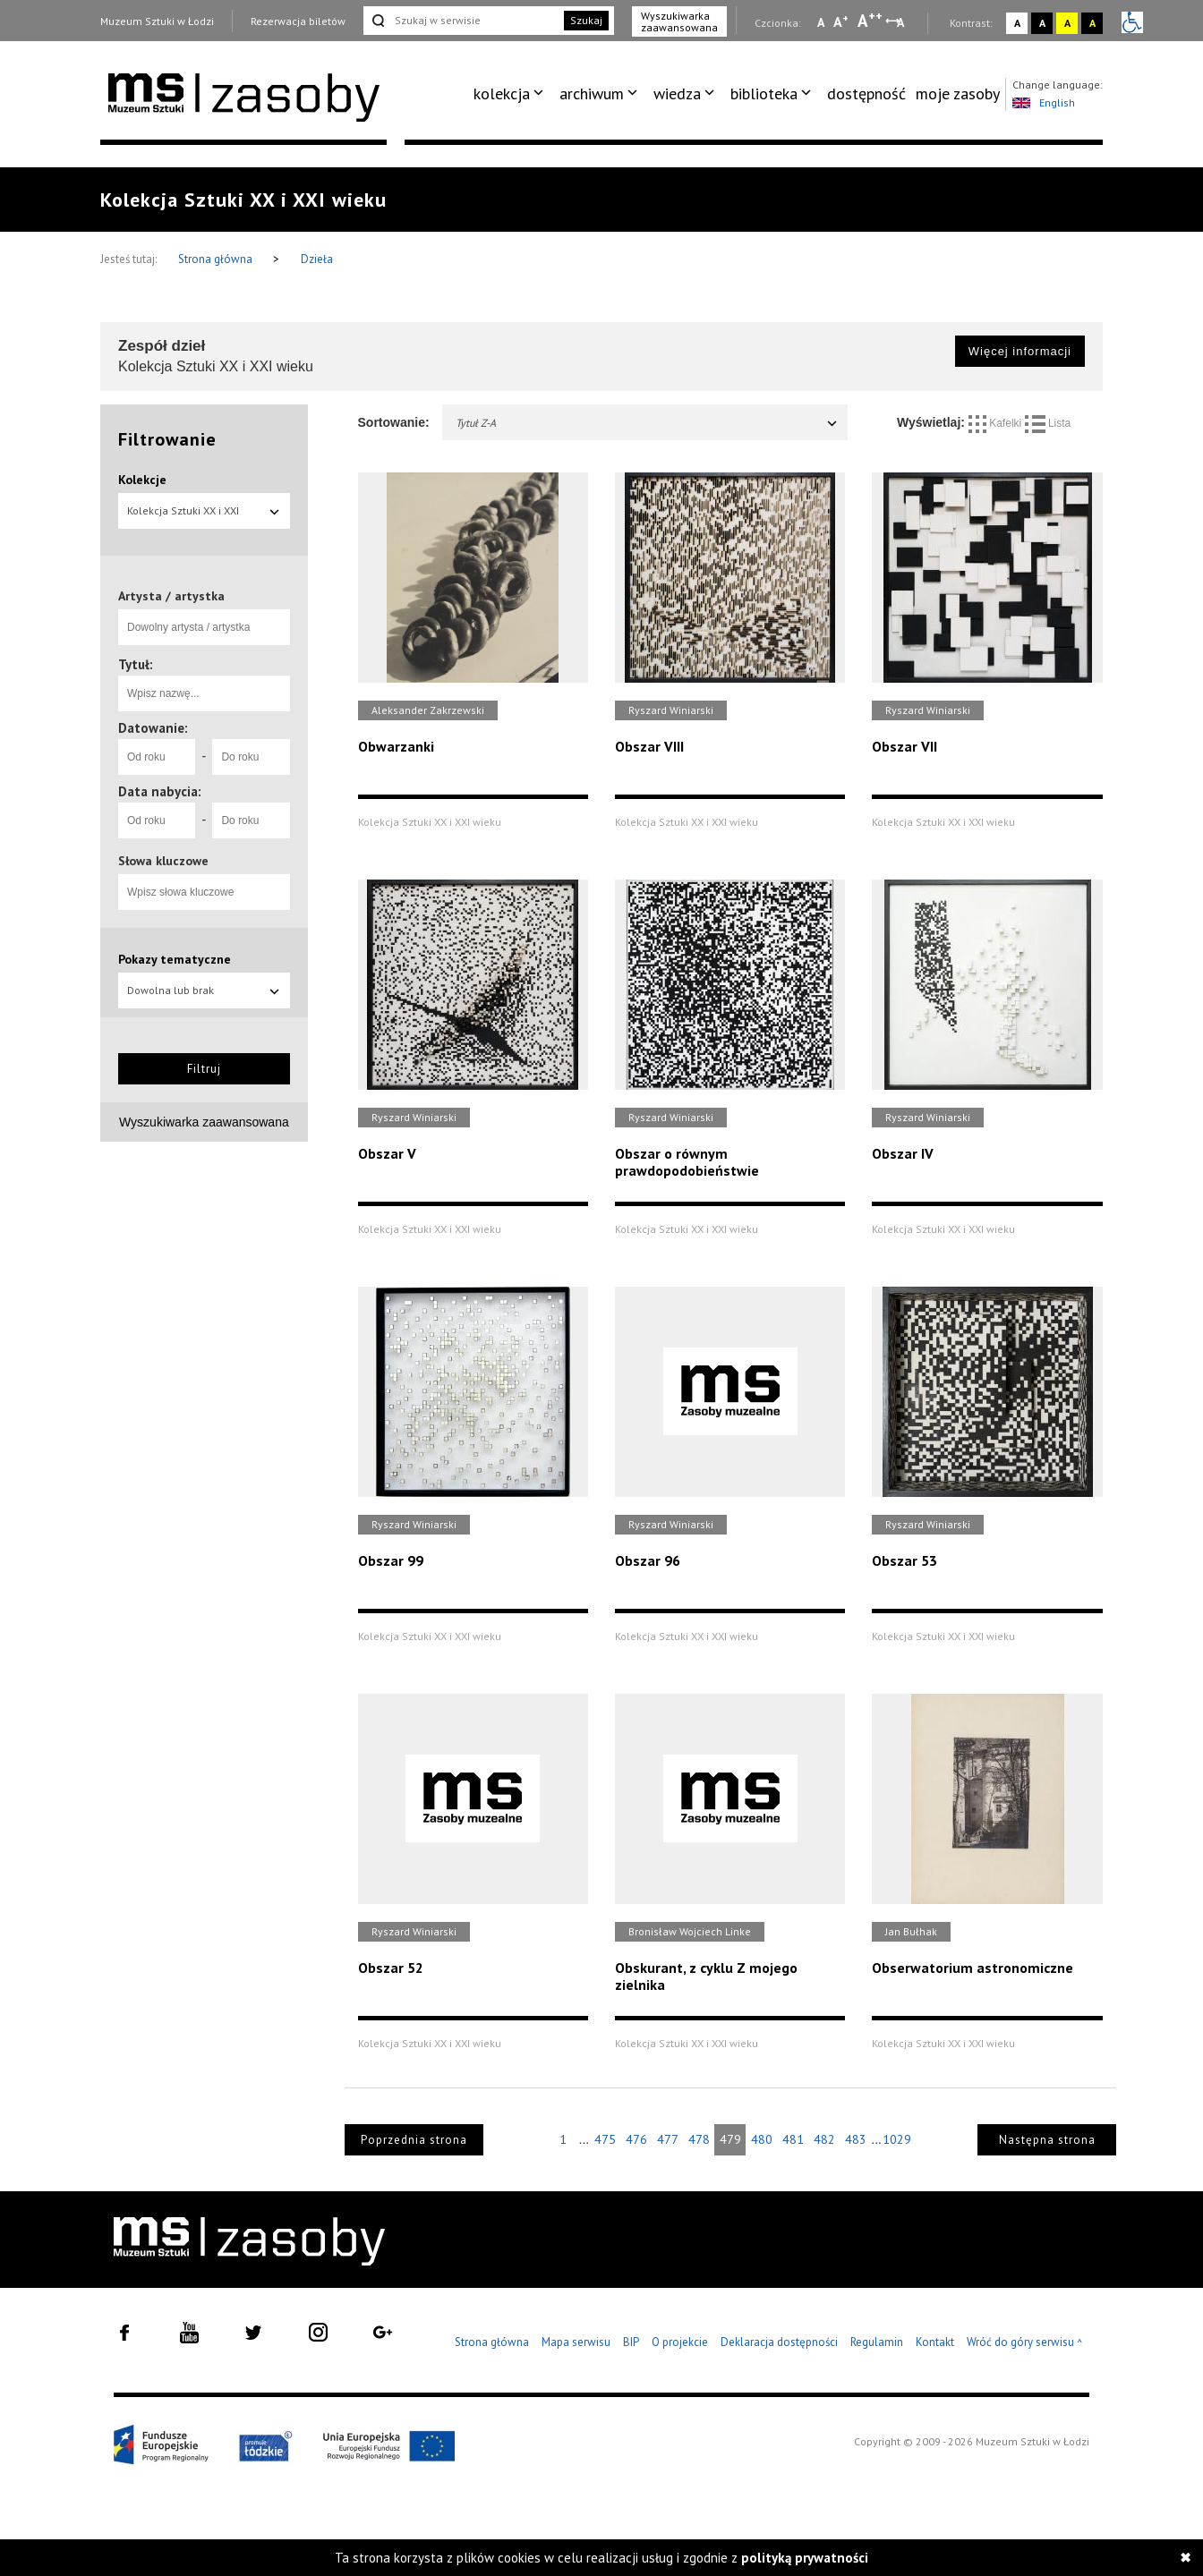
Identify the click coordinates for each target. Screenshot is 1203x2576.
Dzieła (317, 259)
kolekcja (502, 93)
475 (605, 2139)
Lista (1048, 423)
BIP (631, 2342)
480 (761, 2139)
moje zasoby (958, 93)
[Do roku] (250, 757)
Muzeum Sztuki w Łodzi (157, 21)
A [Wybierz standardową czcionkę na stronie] (841, 21)
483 (855, 2139)
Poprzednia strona (414, 2139)
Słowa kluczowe (163, 861)
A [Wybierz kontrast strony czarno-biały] (1042, 23)
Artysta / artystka (171, 596)
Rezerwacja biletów (298, 21)
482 (824, 2139)
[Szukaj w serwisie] (461, 20)
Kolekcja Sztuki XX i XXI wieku (204, 516)
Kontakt (935, 2342)
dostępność (866, 93)
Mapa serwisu (576, 2342)
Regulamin (876, 2342)
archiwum (591, 93)
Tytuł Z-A (648, 422)
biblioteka (764, 93)
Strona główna (216, 259)
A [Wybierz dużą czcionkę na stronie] (870, 20)
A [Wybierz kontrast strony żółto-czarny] (1067, 23)
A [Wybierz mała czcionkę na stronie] (820, 22)
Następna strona (1047, 2139)
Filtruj (204, 1068)
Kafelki (996, 423)
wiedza (677, 93)
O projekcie (680, 2342)
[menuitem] (512, 94)
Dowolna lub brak (204, 990)
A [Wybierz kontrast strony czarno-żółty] (1092, 23)
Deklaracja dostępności (779, 2342)
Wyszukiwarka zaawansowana (679, 21)
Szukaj (586, 20)
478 (699, 2139)
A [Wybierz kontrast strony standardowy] (1017, 23)
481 (793, 2139)
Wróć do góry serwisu (1025, 2342)
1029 (897, 2139)
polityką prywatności (804, 2557)
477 (667, 2139)
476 (636, 2139)
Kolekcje (142, 480)
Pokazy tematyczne (174, 959)
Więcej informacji (1019, 351)
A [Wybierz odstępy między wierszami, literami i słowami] (902, 22)
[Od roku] (156, 757)
